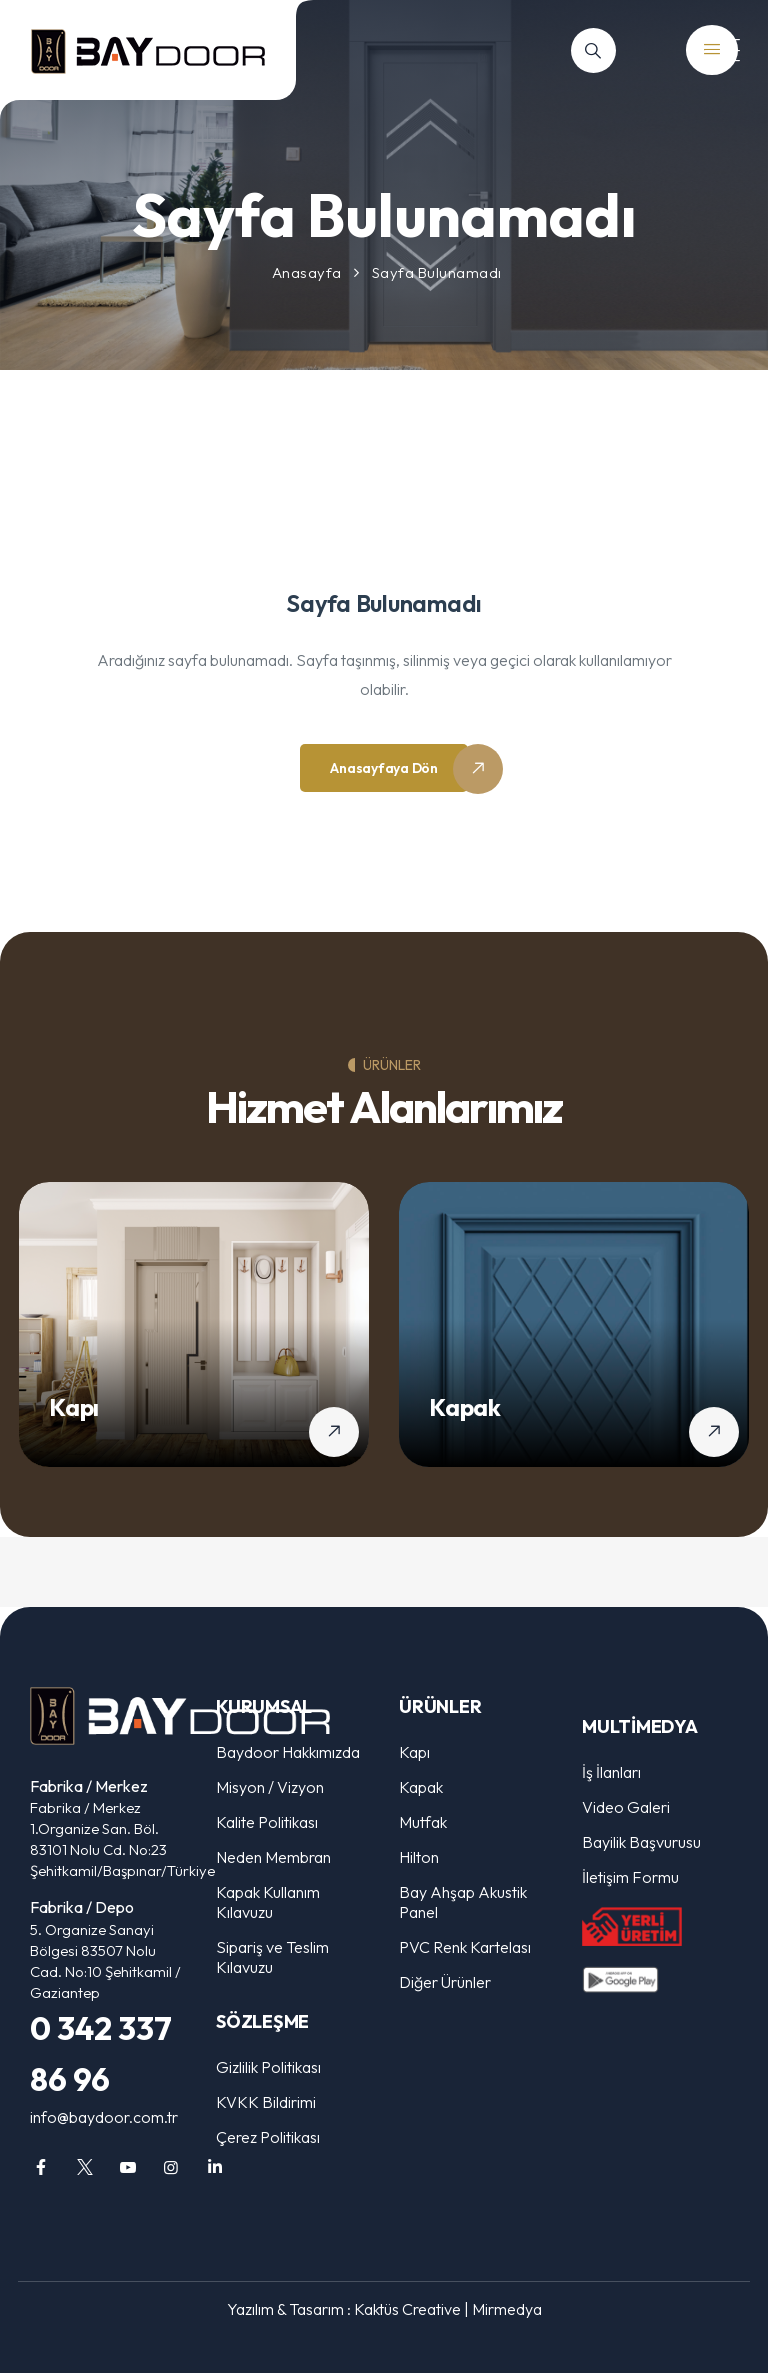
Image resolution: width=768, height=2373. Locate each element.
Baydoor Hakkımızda (288, 1752)
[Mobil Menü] (718, 50)
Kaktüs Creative (407, 2309)
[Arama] (593, 50)
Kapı (74, 1407)
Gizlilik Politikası (268, 2067)
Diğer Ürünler (445, 1982)
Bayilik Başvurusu (641, 1842)
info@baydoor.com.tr (104, 2117)
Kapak (465, 1407)
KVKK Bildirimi (266, 2102)
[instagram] (171, 2167)
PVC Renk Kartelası (465, 1947)
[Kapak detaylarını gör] (714, 1432)
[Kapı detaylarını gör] (334, 1432)
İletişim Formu (630, 1877)
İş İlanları (611, 1772)
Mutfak (423, 1822)
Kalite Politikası (267, 1822)
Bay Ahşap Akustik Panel (463, 1902)
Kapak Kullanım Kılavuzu (268, 1902)
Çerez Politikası (268, 2137)
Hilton (419, 1857)
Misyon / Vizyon (270, 1787)
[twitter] (84, 2167)
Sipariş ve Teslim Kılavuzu (272, 1957)
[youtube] (128, 2167)
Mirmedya (507, 2309)
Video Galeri (626, 1807)
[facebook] (41, 2167)
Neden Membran (273, 1857)
